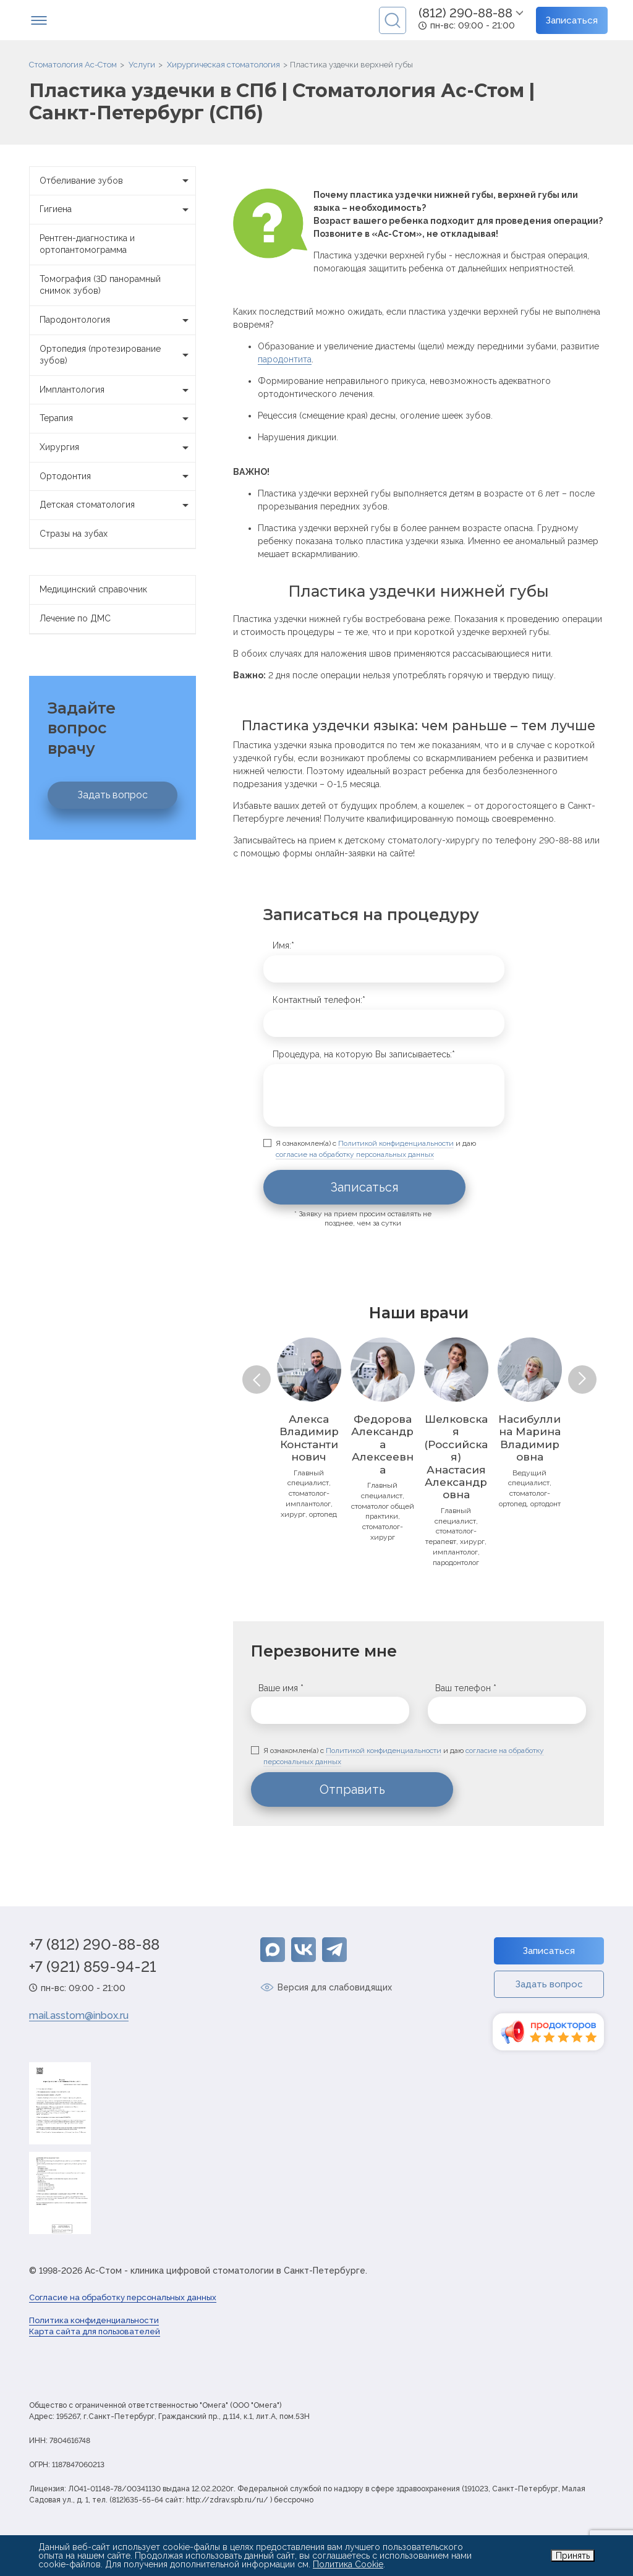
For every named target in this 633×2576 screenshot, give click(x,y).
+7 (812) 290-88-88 (94, 1944)
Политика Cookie (348, 2564)
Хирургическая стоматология (223, 64)
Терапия (117, 418)
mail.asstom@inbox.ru (79, 2015)
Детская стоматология (117, 505)
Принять (573, 2556)
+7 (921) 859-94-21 (92, 1967)
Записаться (572, 20)
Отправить (352, 1789)
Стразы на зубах (74, 534)
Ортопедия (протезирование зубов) (117, 355)
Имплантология (117, 390)
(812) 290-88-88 (465, 13)
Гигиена (117, 209)
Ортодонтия (117, 477)
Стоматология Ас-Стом (73, 64)
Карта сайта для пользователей (94, 2331)
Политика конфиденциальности (94, 2320)
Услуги (142, 64)
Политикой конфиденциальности (396, 1143)
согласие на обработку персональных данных (355, 1154)
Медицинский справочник (93, 589)
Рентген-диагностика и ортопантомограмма (87, 244)
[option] (309, 1428)
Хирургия (117, 447)
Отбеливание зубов (117, 181)
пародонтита (285, 359)
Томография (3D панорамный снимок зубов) (100, 285)
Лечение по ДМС (75, 618)
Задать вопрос (112, 795)
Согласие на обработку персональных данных (122, 2297)
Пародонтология (117, 320)
